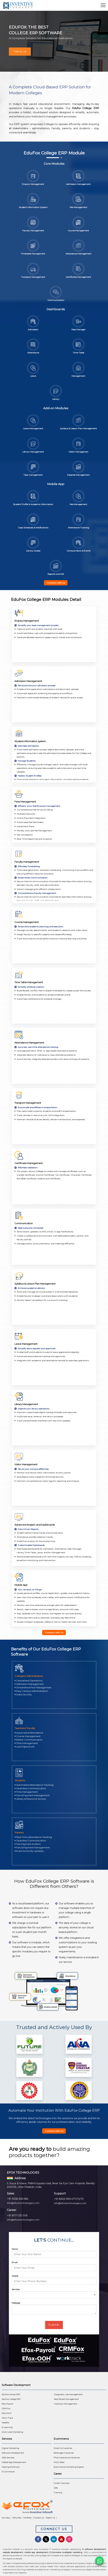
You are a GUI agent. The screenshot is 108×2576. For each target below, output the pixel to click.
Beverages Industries (64, 2453)
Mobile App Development (14, 2462)
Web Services (8, 2457)
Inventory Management (65, 2404)
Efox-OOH (6, 2413)
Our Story (6, 2518)
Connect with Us (56, 582)
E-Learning (7, 2427)
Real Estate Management (66, 2399)
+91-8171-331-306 (17, 2215)
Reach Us (50, 2518)
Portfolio (28, 2518)
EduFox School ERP (11, 2394)
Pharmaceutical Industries (67, 2457)
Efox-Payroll (7, 2404)
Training (58, 2492)
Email (15, 2262)
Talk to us (20, 51)
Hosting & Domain (11, 2467)
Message (16, 2303)
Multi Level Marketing (12, 2432)
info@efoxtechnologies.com (23, 2203)
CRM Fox (6, 2408)
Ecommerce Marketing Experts (69, 2467)
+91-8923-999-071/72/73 (69, 2199)
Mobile (15, 2276)
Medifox (5, 2422)
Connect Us (54, 2529)
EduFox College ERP (11, 2399)
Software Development (13, 2453)
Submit (54, 2324)
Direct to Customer (63, 2448)
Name (15, 2249)
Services (16, 2289)
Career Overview (62, 2483)
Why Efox (17, 2518)
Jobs (56, 2488)
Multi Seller (59, 2462)
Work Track (7, 2418)
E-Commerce (8, 2471)
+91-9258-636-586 (17, 2198)
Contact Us (39, 2518)
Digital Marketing (10, 2448)
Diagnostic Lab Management (68, 2394)
